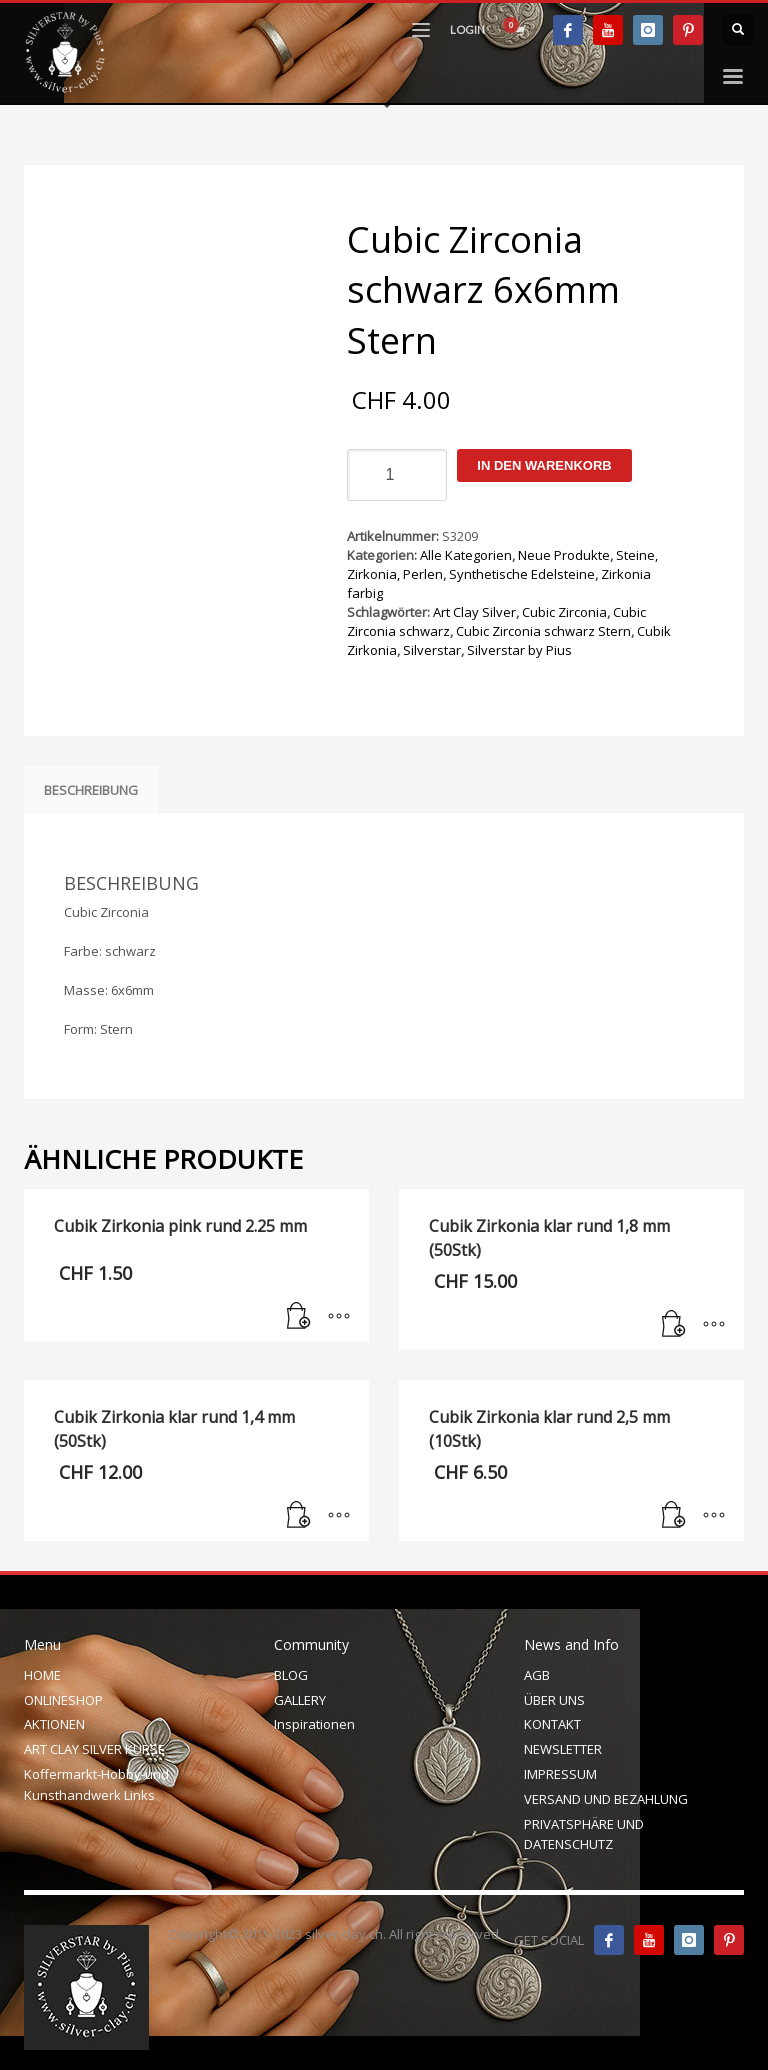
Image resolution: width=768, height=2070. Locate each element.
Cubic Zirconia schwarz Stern (543, 631)
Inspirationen (314, 1724)
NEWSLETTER (563, 1749)
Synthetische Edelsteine (522, 574)
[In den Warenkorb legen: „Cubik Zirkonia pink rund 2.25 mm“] (299, 1317)
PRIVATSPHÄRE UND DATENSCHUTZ (584, 1834)
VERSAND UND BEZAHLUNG (606, 1799)
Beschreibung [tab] (91, 790)
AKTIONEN (54, 1724)
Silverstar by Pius (519, 650)
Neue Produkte (564, 555)
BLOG (291, 1675)
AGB (537, 1675)
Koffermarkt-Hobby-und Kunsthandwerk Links (96, 1784)
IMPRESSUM (560, 1774)
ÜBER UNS (554, 1700)
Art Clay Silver (474, 612)
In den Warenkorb (544, 465)
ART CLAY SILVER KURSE (94, 1749)
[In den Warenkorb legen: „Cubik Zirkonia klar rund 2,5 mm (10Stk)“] (674, 1516)
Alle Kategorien (466, 555)
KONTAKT (552, 1724)
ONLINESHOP (63, 1700)
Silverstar (432, 650)
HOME (42, 1675)
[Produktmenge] (397, 475)
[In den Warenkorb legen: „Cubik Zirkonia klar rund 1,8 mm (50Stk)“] (674, 1325)
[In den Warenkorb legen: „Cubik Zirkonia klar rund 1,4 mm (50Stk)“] (299, 1516)
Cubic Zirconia (564, 612)
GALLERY (300, 1700)
